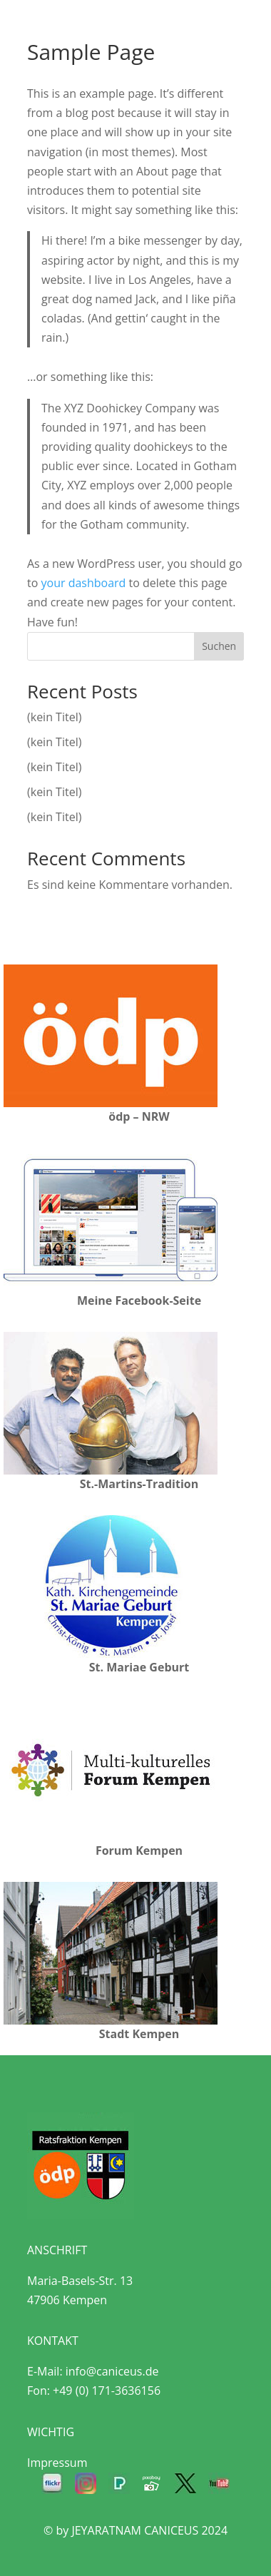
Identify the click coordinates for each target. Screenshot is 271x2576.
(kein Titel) (54, 717)
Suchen (219, 646)
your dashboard (83, 583)
